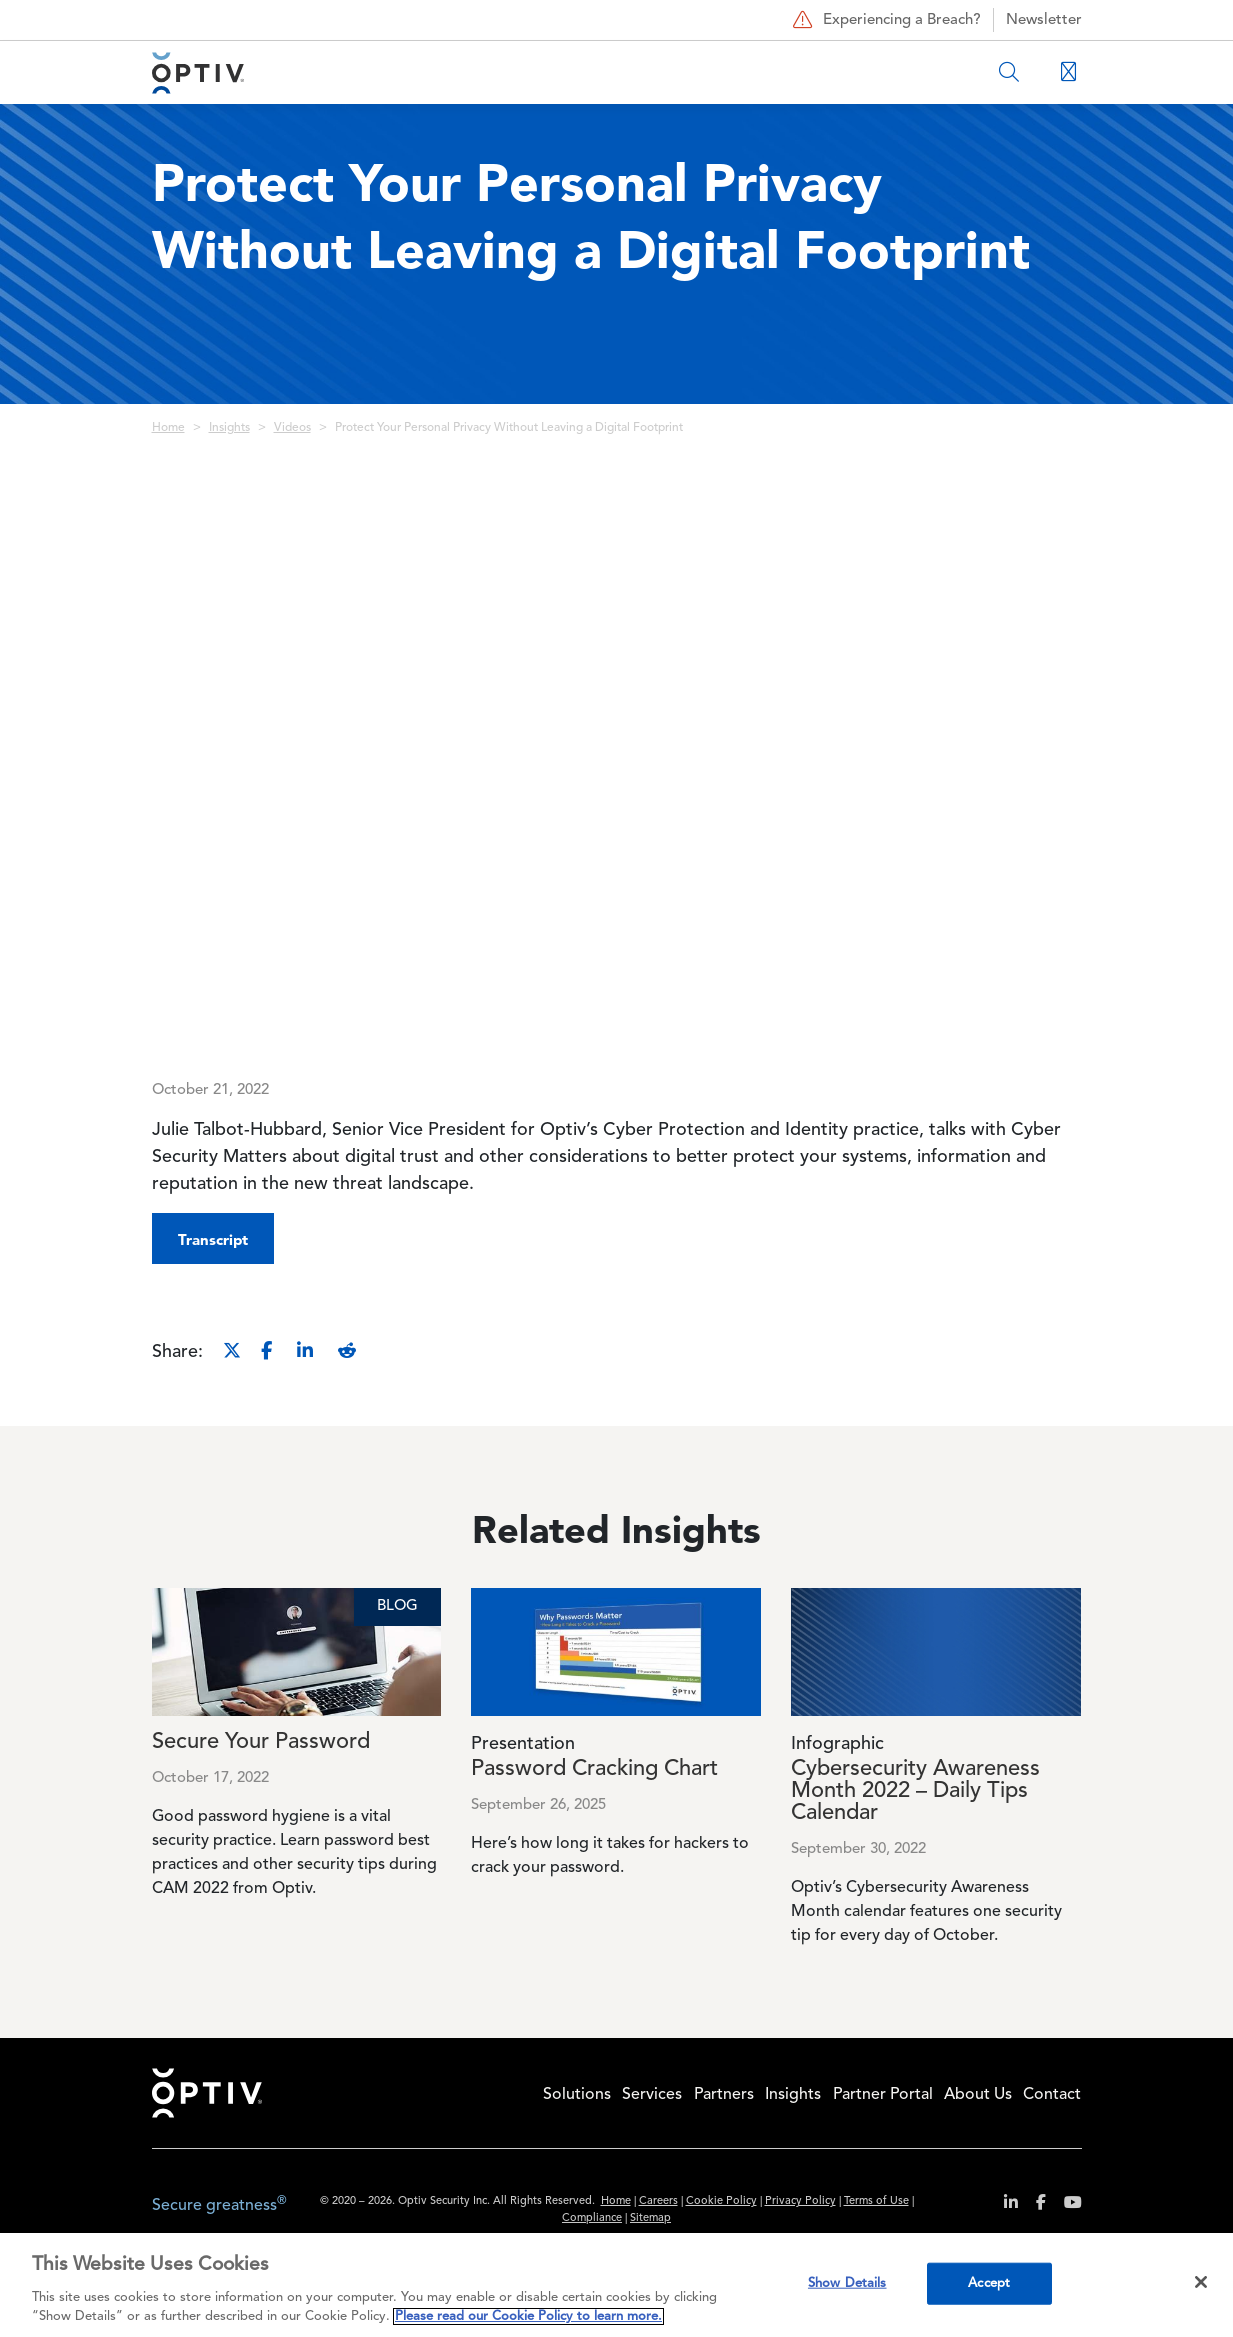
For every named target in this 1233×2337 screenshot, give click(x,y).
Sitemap (650, 2218)
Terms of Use (876, 2201)
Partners (724, 2095)
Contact (1052, 2095)
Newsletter (1044, 20)
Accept (989, 2283)
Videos (292, 428)
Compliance (592, 2218)
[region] (616, 2285)
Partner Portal (883, 2095)
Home (168, 428)
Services (652, 2095)
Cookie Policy (721, 2201)
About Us (978, 2095)
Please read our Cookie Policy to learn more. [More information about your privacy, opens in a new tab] (528, 2316)
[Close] (1201, 2282)
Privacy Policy (800, 2201)
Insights (229, 428)
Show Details (847, 2283)
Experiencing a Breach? (884, 20)
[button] (213, 1238)
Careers (658, 2201)
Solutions (577, 2095)
